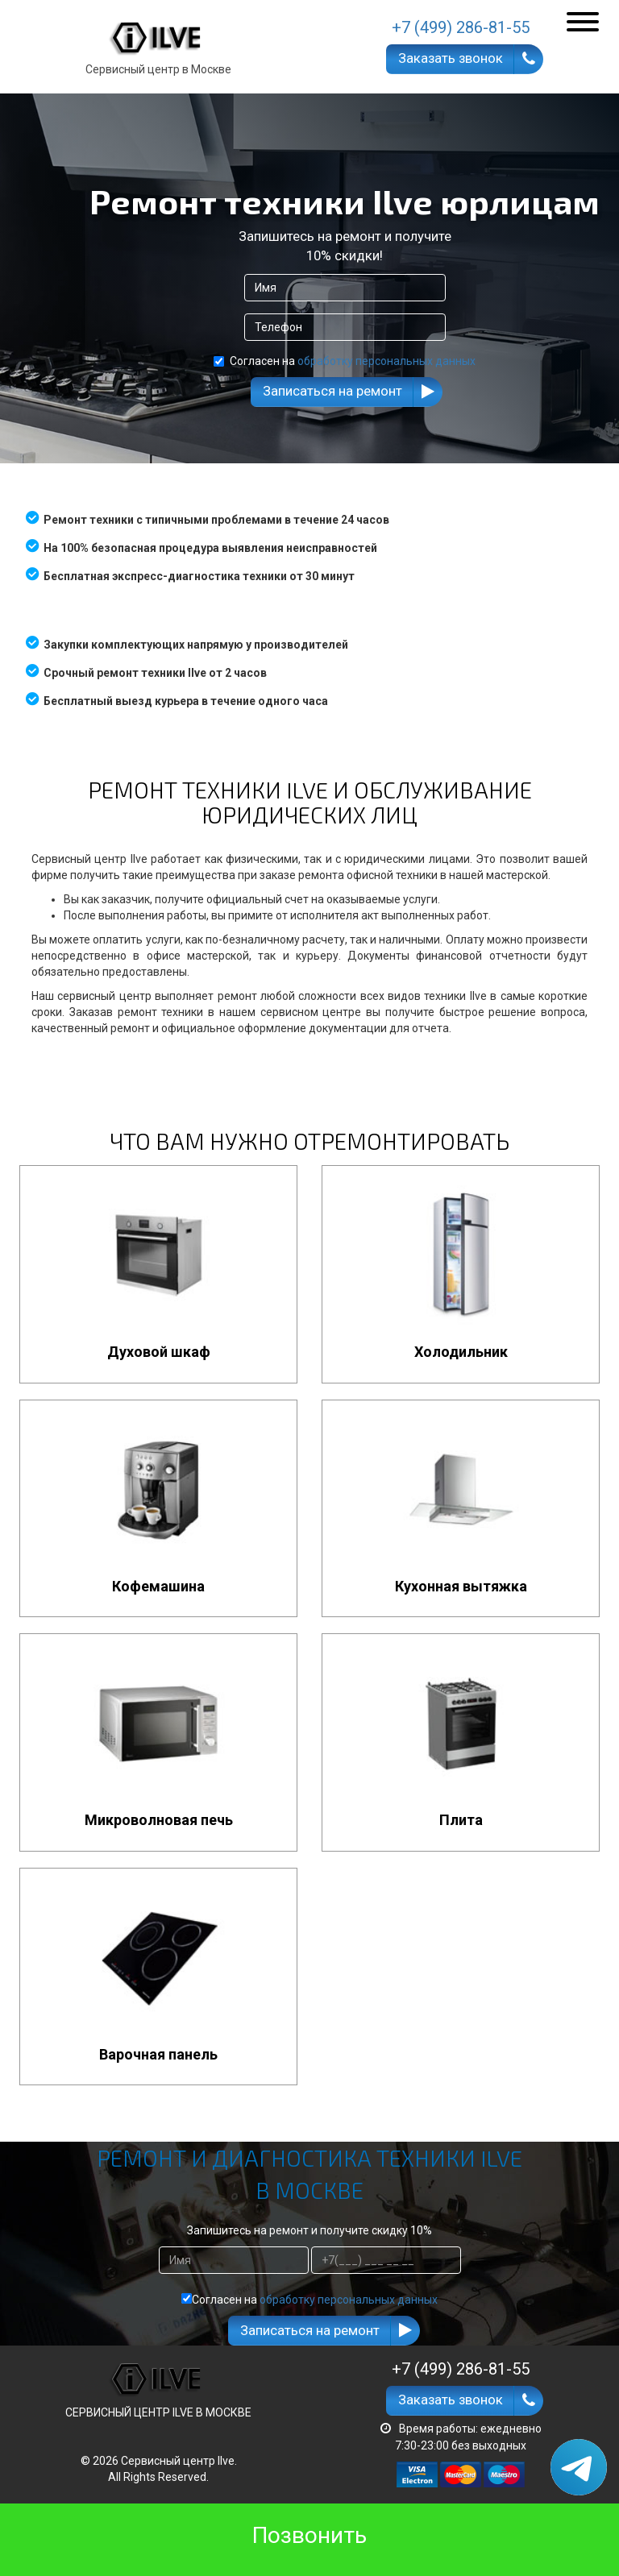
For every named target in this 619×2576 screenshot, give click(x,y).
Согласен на (345, 361)
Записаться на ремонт (332, 391)
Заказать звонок (450, 58)
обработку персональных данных (386, 361)
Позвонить (309, 2535)
